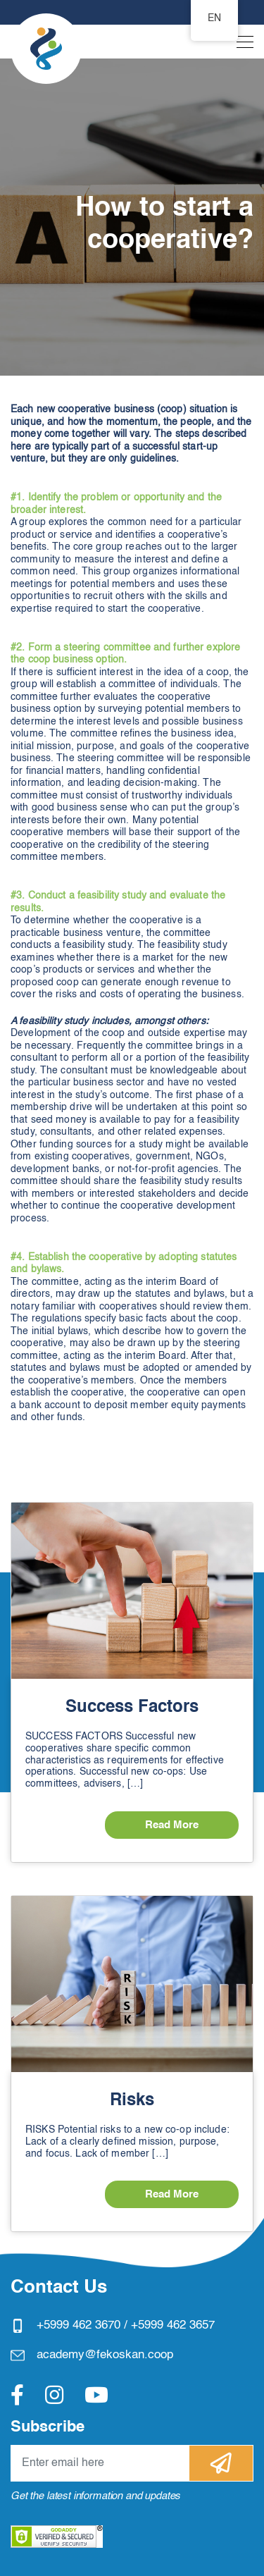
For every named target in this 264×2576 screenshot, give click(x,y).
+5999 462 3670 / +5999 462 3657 (126, 2325)
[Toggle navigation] (240, 45)
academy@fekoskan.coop (105, 2355)
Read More (172, 1825)
